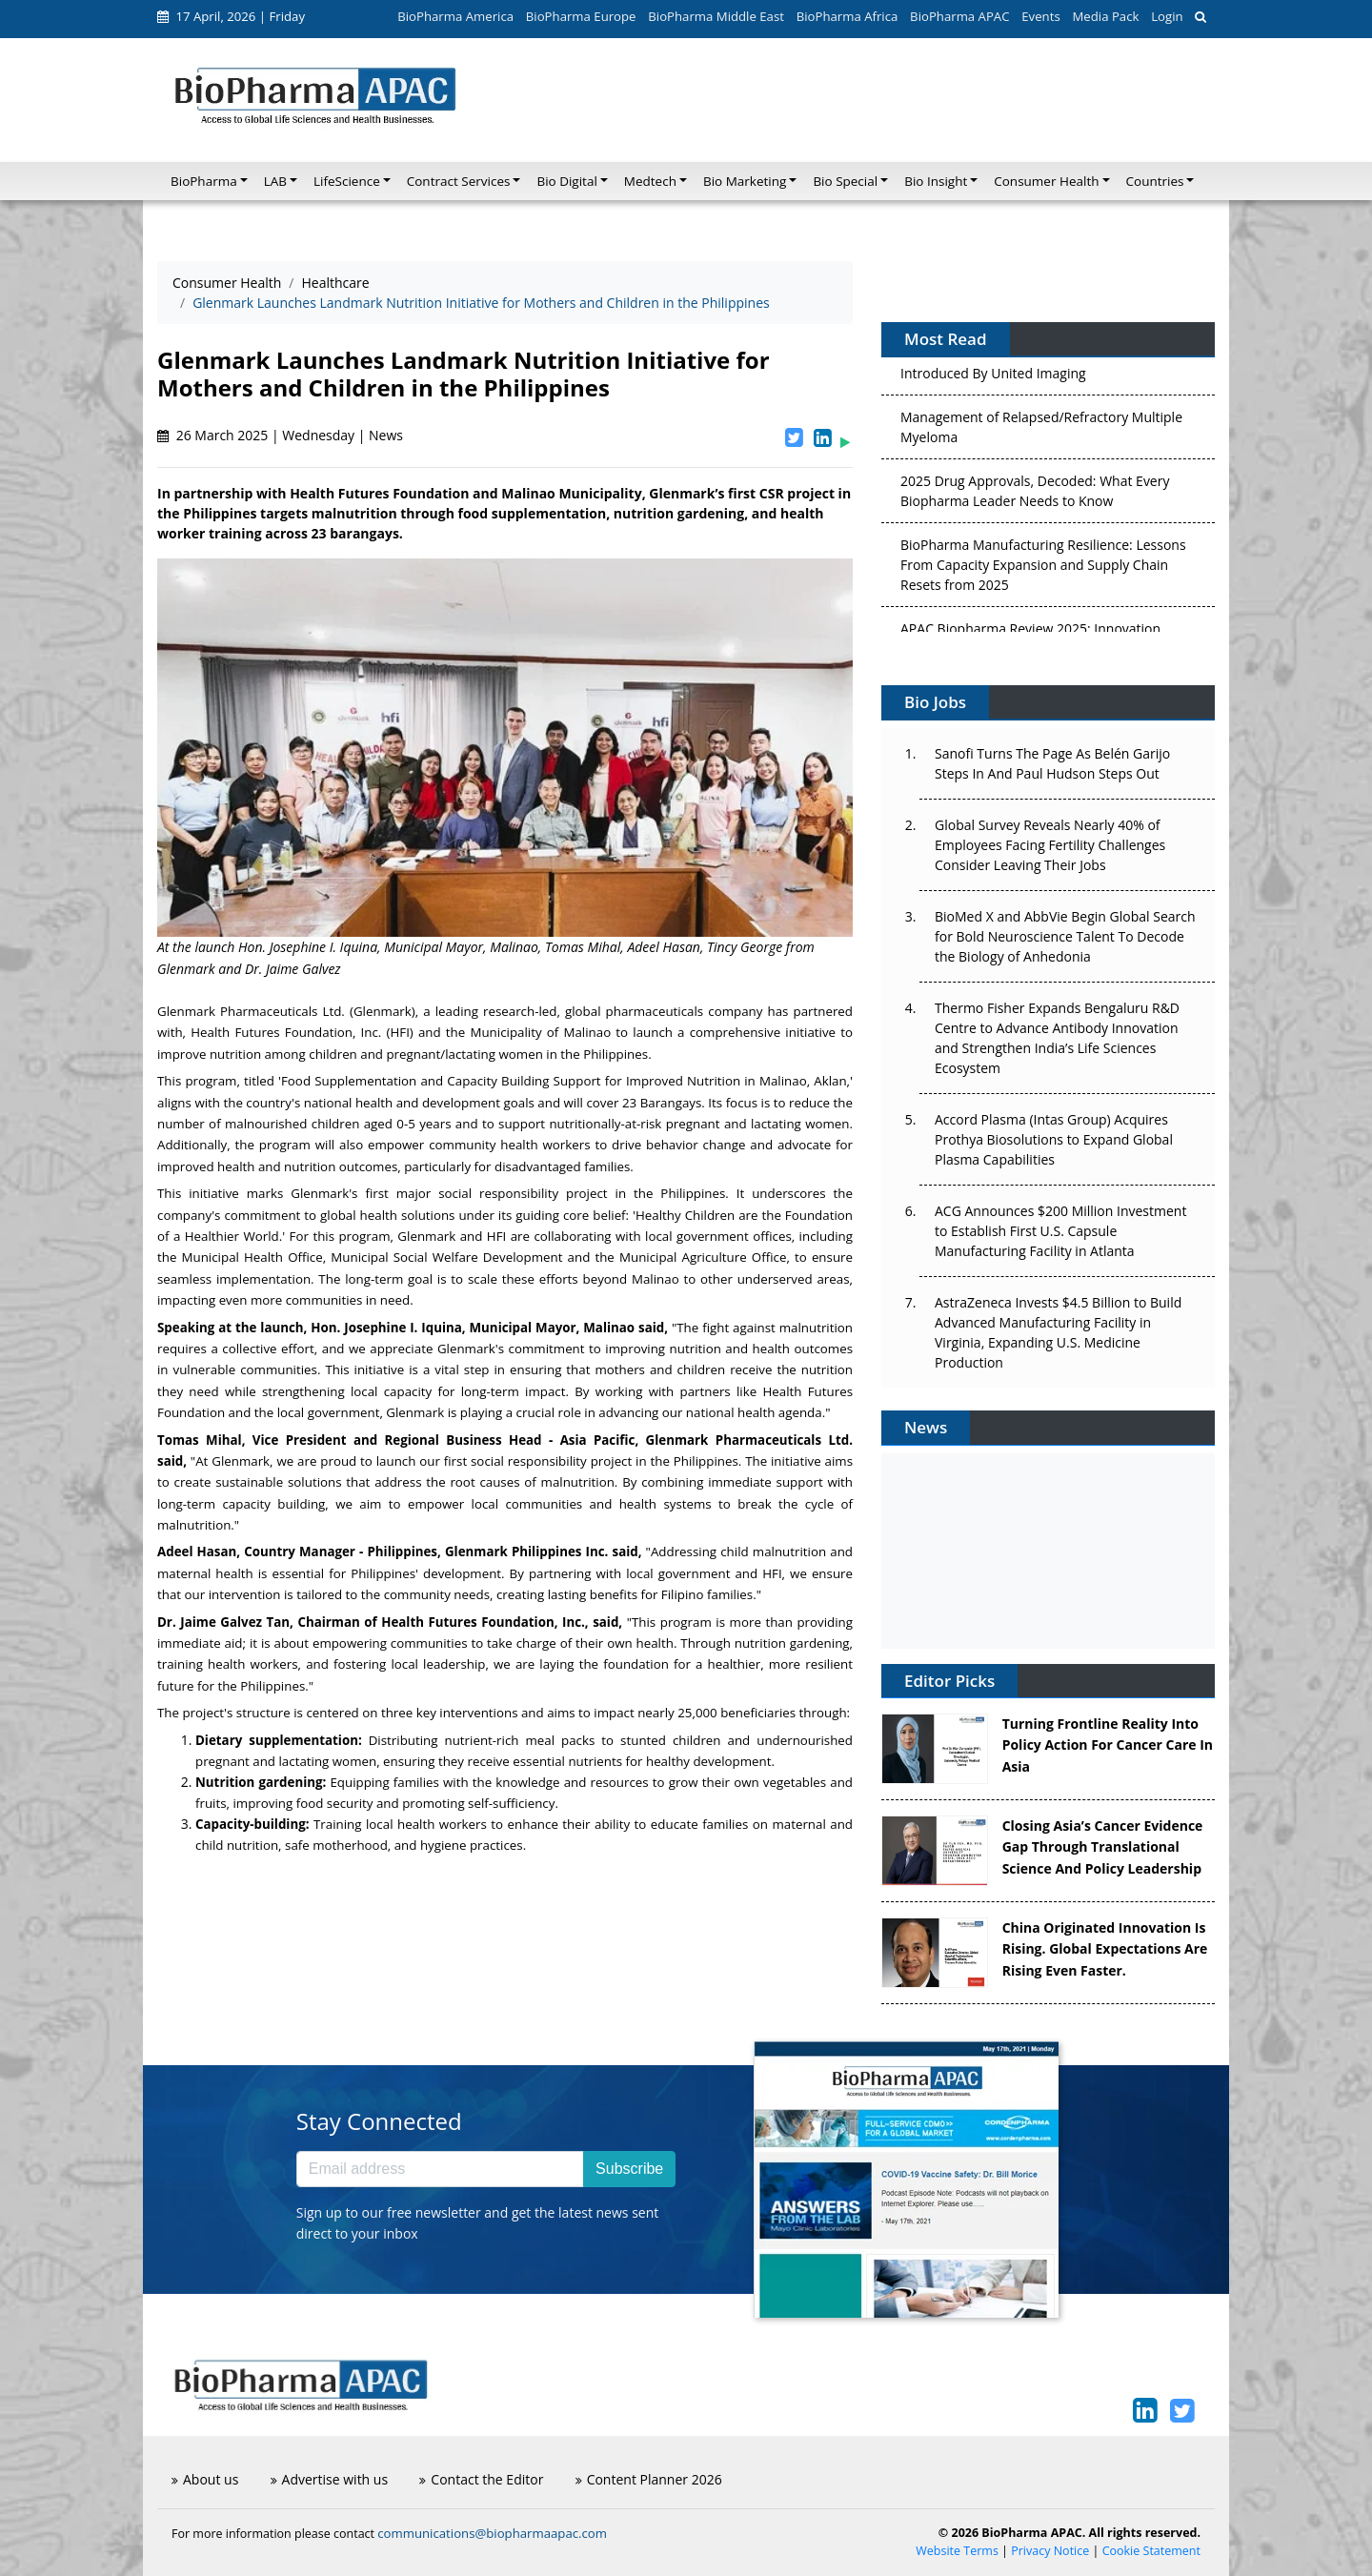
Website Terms (957, 2551)
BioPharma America (455, 16)
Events (1040, 16)
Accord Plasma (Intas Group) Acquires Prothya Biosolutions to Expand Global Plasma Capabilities (1054, 1139)
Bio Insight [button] (935, 181)
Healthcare (335, 283)
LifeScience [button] (346, 181)
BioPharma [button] (204, 181)
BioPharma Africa (847, 16)
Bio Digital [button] (566, 181)
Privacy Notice (1050, 2551)
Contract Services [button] (459, 181)
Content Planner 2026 (648, 2479)
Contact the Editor (481, 2479)
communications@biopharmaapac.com (492, 2533)
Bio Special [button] (845, 181)
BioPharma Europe (581, 16)
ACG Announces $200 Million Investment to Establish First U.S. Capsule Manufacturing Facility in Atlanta (1060, 1231)
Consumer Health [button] (1046, 181)
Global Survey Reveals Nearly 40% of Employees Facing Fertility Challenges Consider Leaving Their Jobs (1050, 845)
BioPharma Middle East (716, 16)
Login (1166, 16)
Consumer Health (226, 283)
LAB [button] (275, 181)
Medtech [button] (650, 181)
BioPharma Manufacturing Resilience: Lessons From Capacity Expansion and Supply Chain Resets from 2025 (1043, 570)
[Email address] (440, 2169)
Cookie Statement (1151, 2551)
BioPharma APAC (959, 16)
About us (205, 2479)
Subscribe (629, 2168)
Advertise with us (330, 2479)
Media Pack (1105, 16)
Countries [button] (1155, 181)
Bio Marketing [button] (744, 181)
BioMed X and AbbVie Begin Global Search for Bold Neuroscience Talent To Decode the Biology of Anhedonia (1065, 936)
